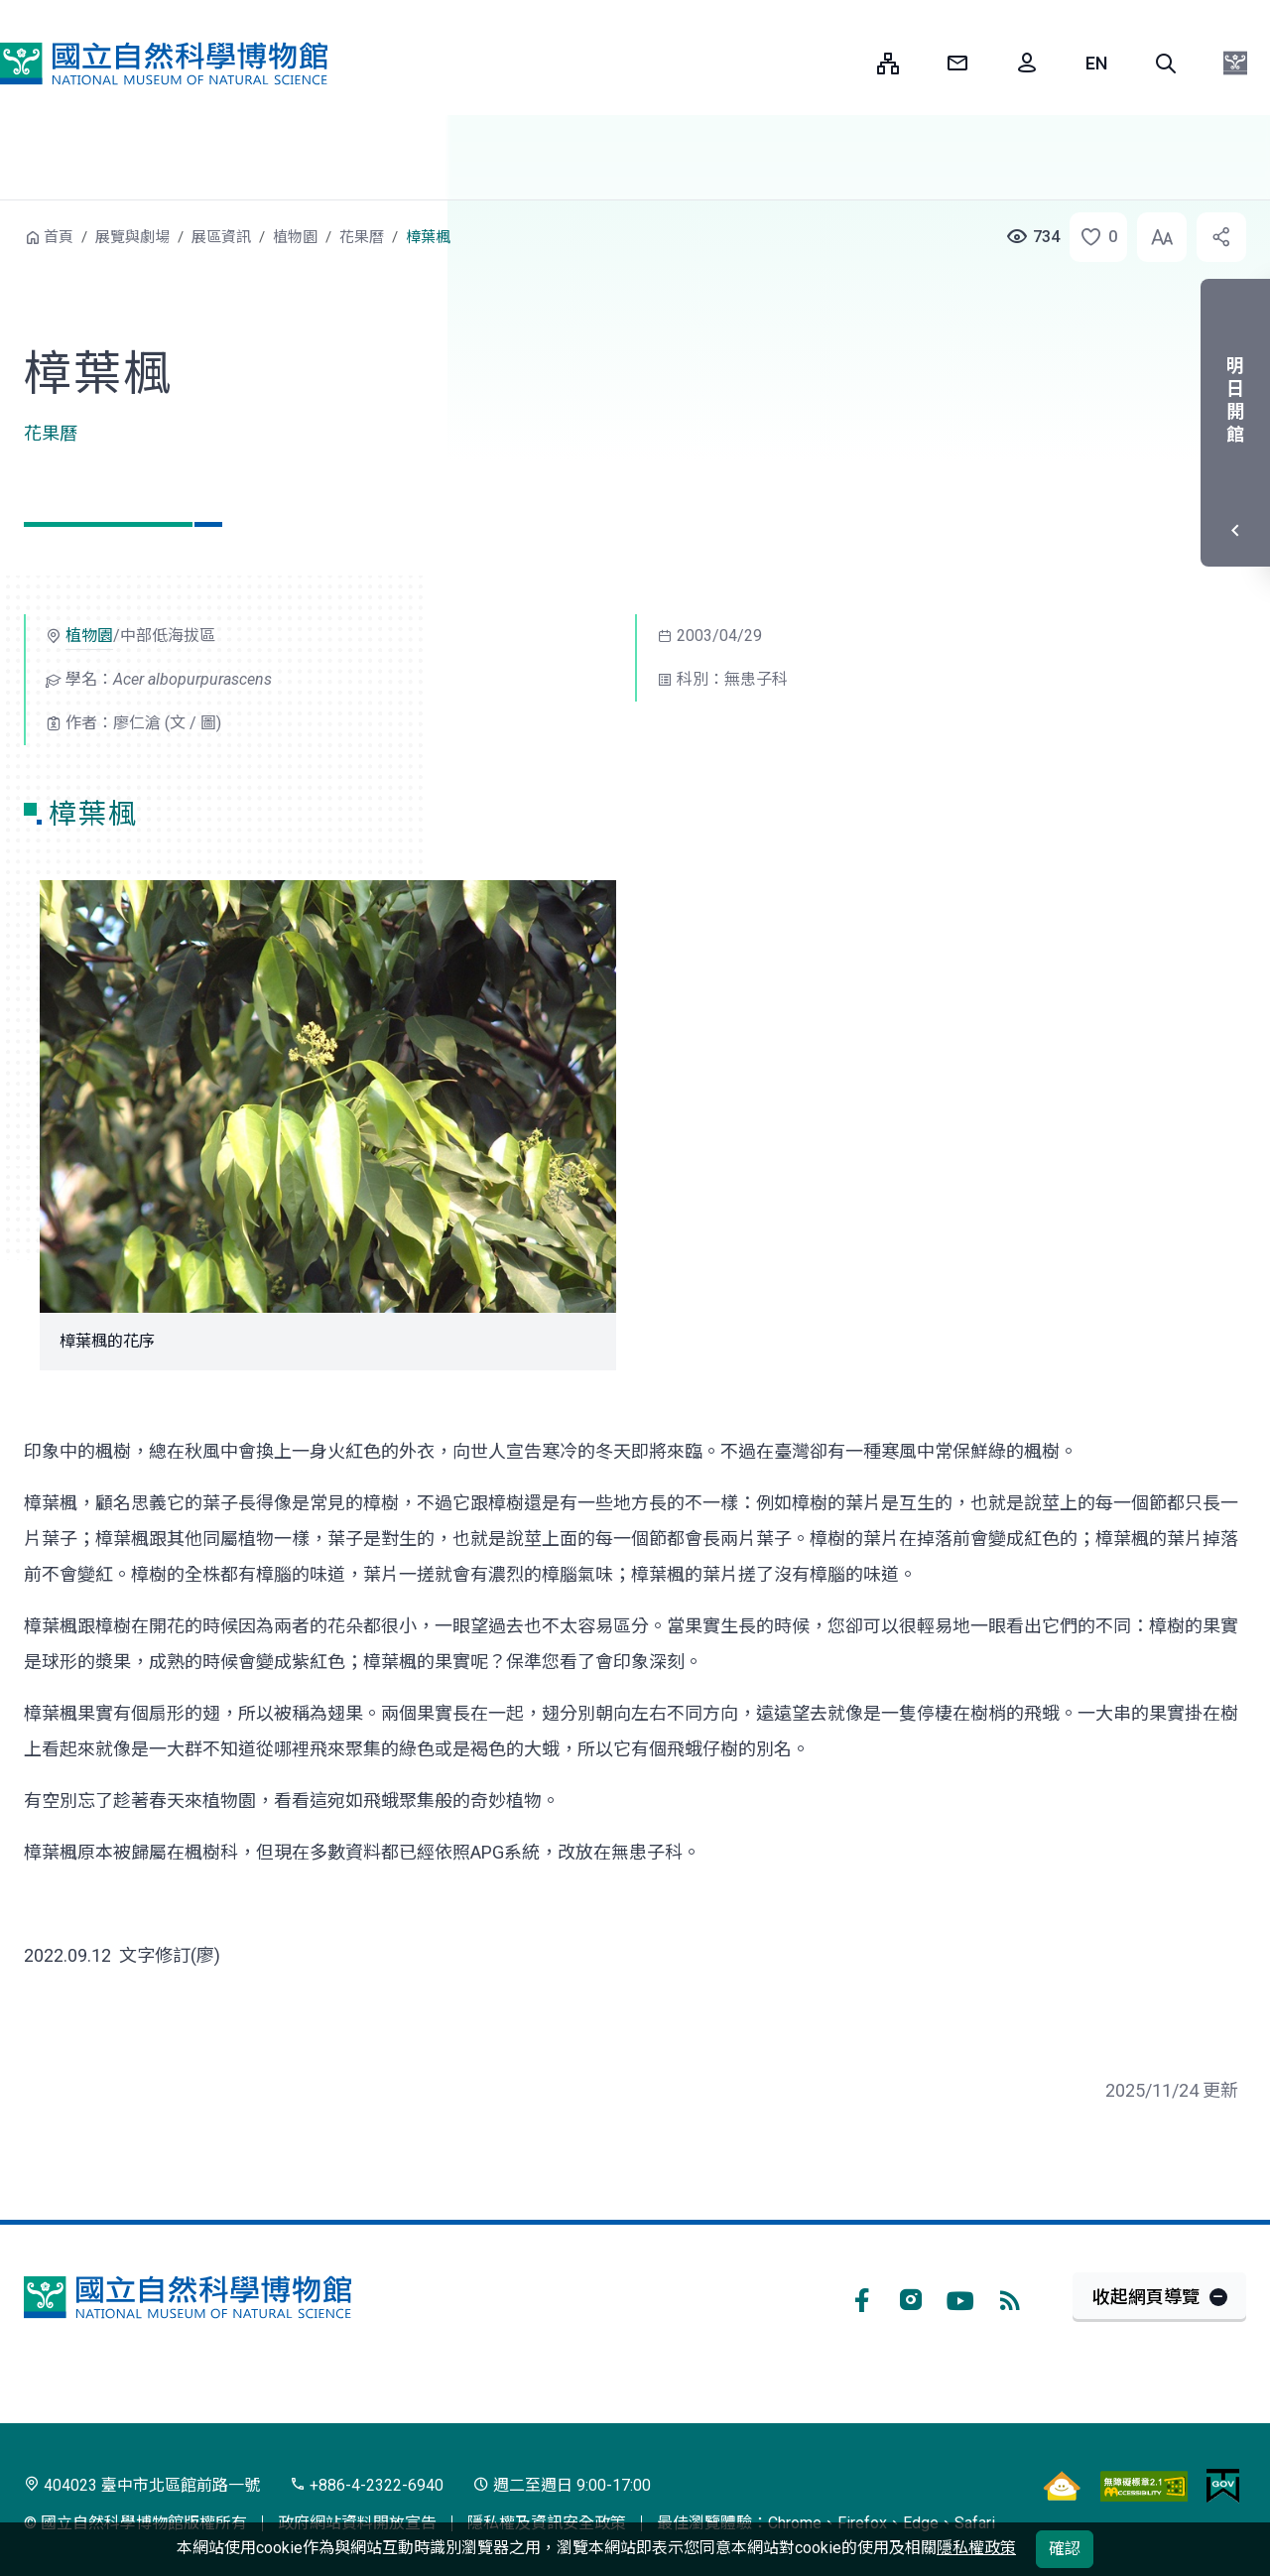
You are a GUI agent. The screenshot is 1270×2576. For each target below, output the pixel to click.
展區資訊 (221, 237)
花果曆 (361, 237)
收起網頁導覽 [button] (1146, 2296)
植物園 (295, 237)
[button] (1166, 63)
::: (847, 63)
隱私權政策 (976, 2547)
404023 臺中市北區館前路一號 (142, 2485)
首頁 (58, 237)
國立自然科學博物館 (163, 63)
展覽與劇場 (132, 237)
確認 (1064, 2548)
